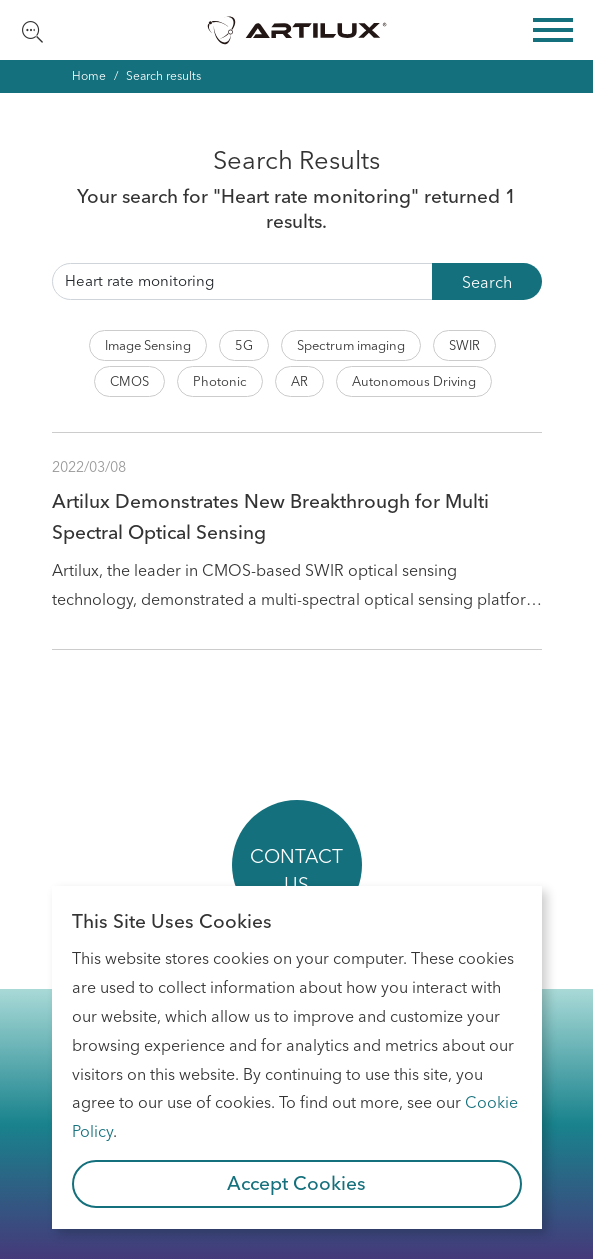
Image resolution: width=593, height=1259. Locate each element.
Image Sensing (148, 345)
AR (299, 381)
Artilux (297, 30)
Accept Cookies (296, 1183)
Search (487, 282)
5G (244, 345)
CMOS (129, 381)
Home (89, 75)
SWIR (464, 345)
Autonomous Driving (414, 381)
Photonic (220, 381)
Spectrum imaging (351, 345)
